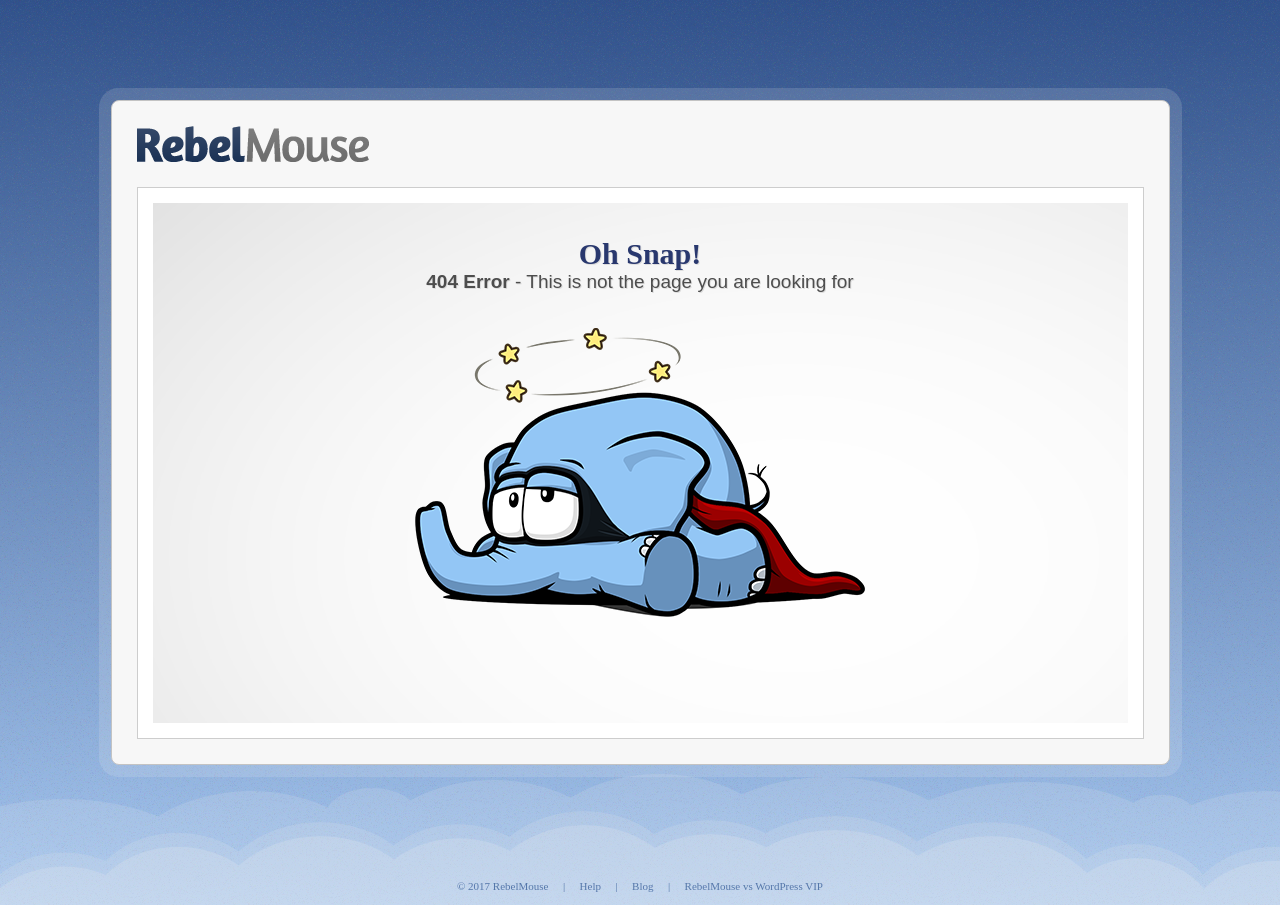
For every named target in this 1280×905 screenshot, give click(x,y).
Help (590, 886)
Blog (642, 886)
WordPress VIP (789, 886)
